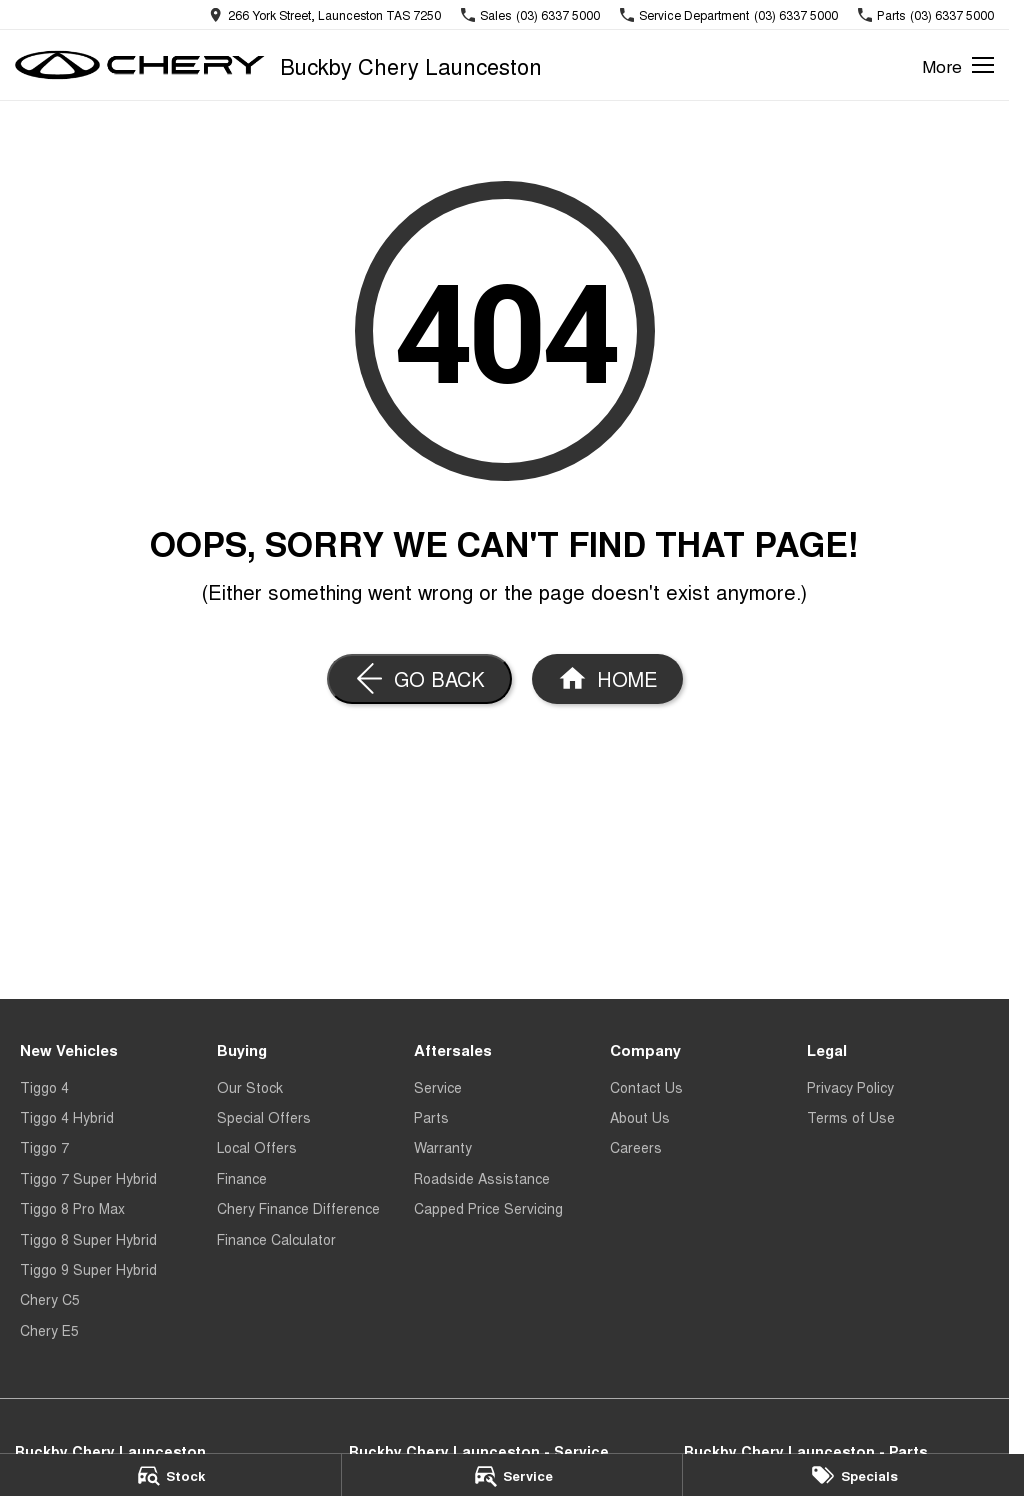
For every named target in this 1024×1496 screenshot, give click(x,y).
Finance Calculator (276, 1239)
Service (438, 1087)
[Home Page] (607, 679)
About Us (640, 1117)
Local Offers (257, 1147)
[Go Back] (419, 679)
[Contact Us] (325, 14)
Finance (242, 1178)
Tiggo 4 (44, 1087)
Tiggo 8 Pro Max (72, 1208)
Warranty (443, 1147)
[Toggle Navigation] (958, 65)
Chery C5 (50, 1299)
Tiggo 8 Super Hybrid (88, 1239)
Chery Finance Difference (298, 1208)
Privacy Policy (850, 1087)
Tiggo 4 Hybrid (67, 1117)
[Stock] (170, 1475)
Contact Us (646, 1087)
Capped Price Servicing (488, 1208)
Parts (431, 1117)
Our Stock (250, 1087)
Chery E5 (49, 1330)
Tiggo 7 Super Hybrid (88, 1178)
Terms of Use (851, 1117)
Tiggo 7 (44, 1147)
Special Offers (264, 1117)
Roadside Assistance (482, 1178)
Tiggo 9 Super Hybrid (88, 1269)
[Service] (512, 1475)
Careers (636, 1147)
